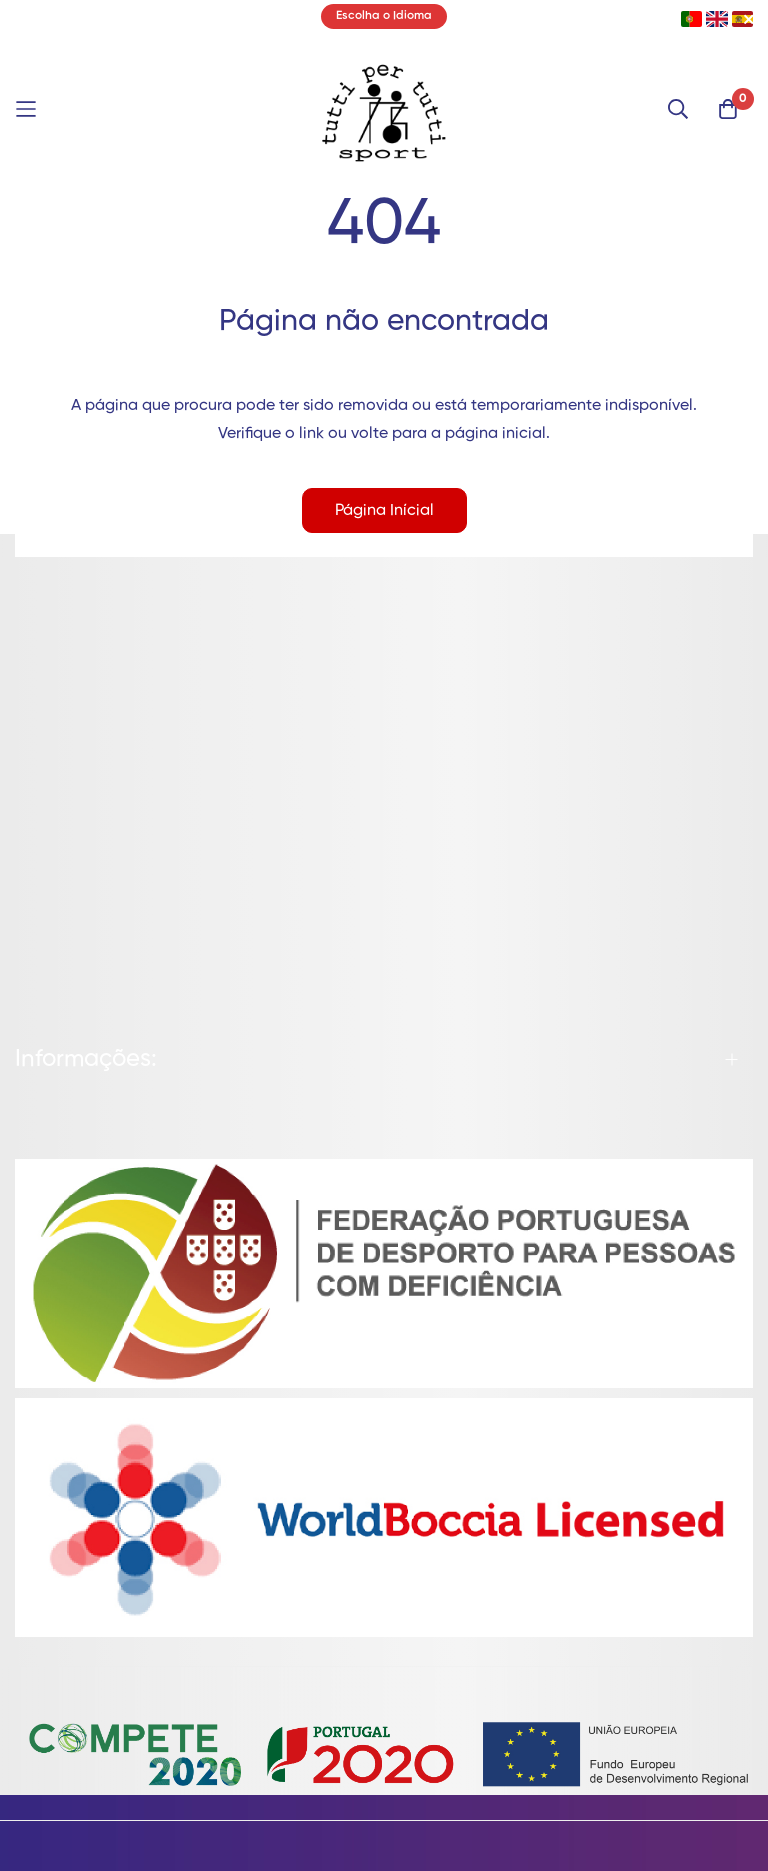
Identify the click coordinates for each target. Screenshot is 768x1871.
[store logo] (384, 109)
